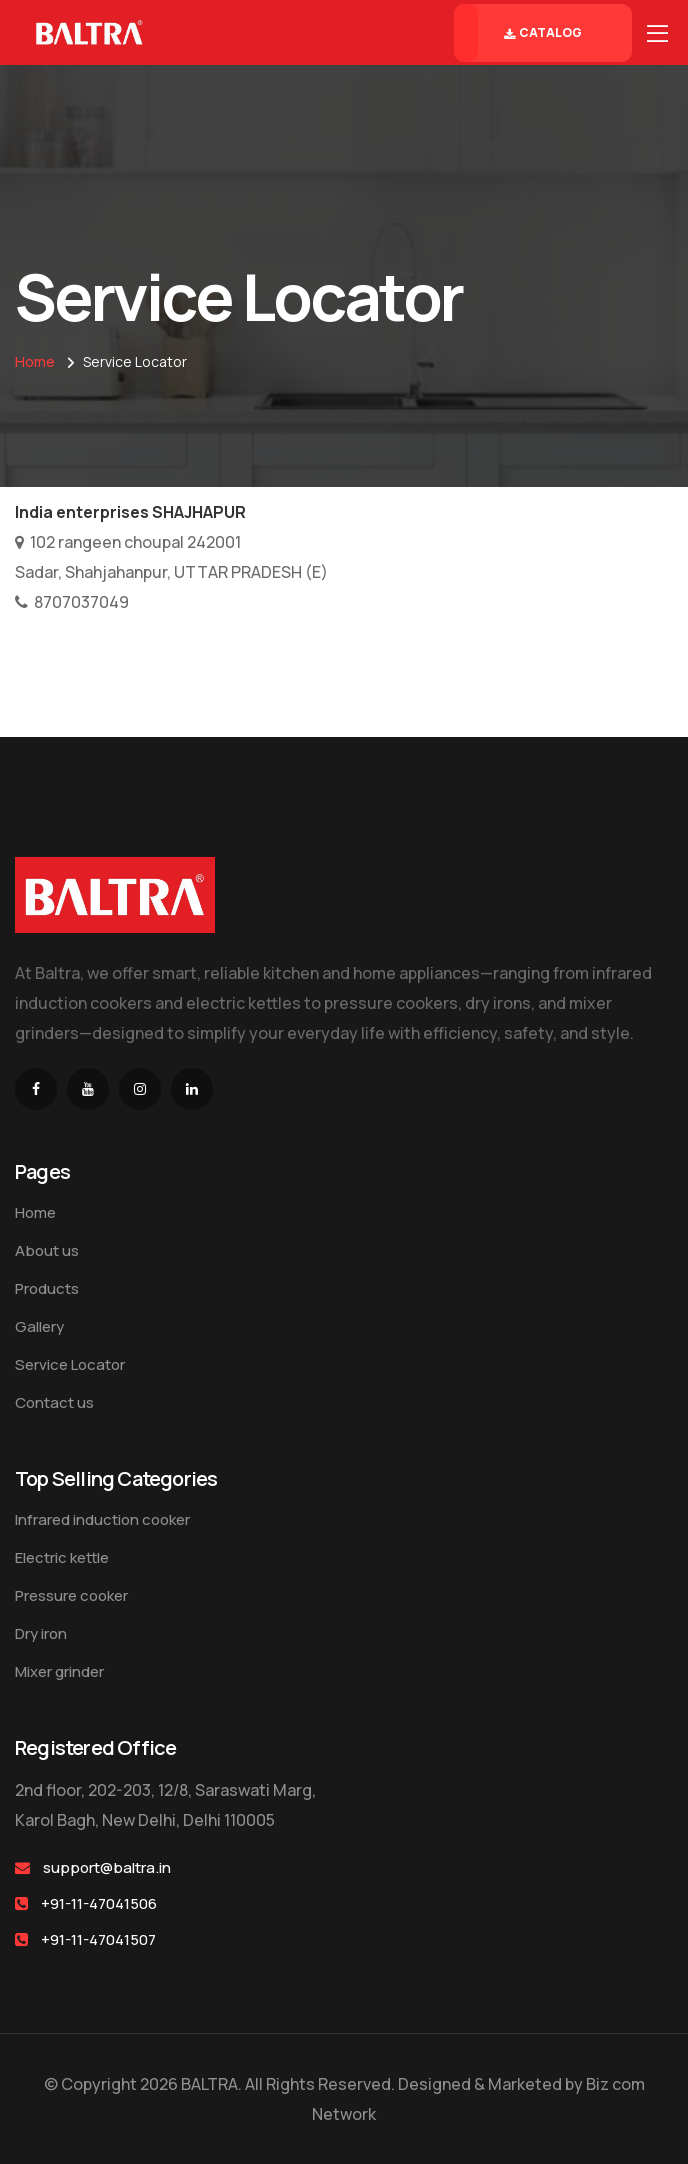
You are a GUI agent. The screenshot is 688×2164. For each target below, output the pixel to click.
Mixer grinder (59, 1671)
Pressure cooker (71, 1595)
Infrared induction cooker (102, 1519)
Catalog (543, 33)
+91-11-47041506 (99, 1903)
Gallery (39, 1326)
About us (47, 1250)
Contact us (54, 1402)
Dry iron (41, 1633)
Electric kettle (62, 1557)
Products (47, 1288)
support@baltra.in (107, 1867)
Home (35, 361)
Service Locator (70, 1364)
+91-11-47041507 (98, 1939)
